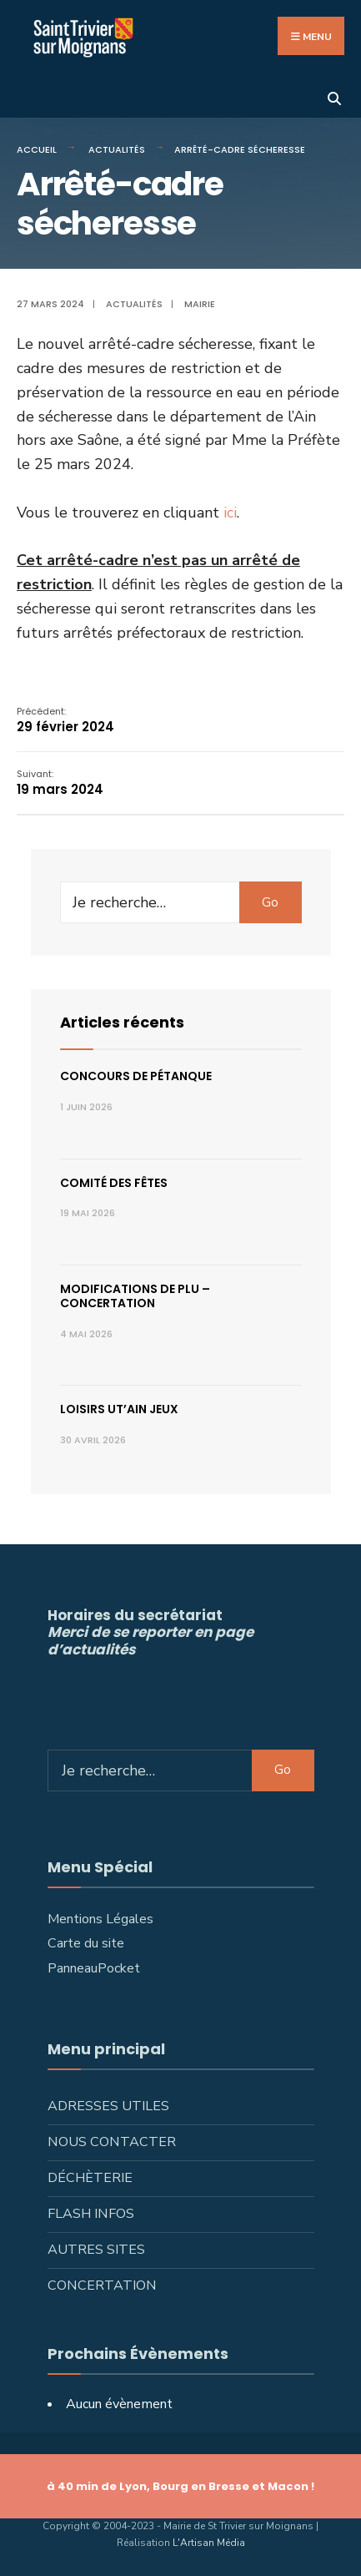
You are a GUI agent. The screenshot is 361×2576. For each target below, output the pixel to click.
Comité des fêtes (114, 1182)
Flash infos (91, 2214)
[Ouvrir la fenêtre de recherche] (333, 97)
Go (270, 902)
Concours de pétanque (136, 1076)
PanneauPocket (94, 1968)
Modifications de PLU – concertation (135, 1295)
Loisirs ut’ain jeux (119, 1409)
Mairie (199, 304)
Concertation (102, 2285)
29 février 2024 (65, 720)
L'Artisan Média (209, 2542)
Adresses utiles (108, 2106)
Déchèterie (90, 2178)
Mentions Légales (100, 1919)
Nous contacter (112, 2142)
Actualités (116, 149)
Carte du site (86, 1943)
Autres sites (96, 2249)
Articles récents (122, 1022)
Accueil (37, 149)
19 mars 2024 (60, 782)
